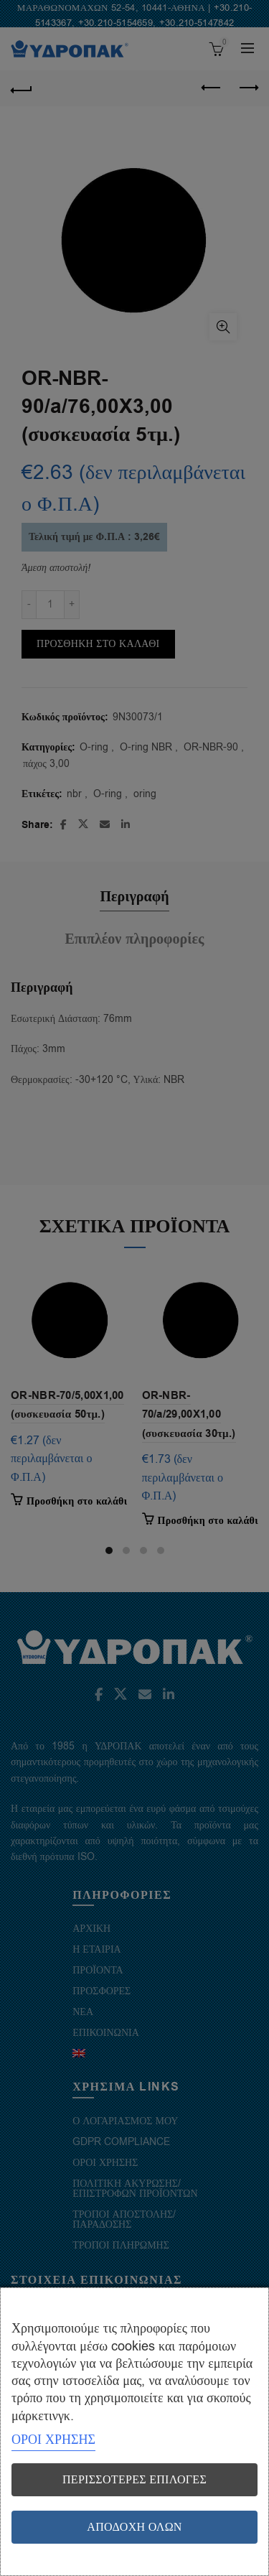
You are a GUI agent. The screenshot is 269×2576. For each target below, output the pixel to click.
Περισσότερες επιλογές (134, 2480)
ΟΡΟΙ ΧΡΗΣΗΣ (53, 2439)
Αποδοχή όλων (134, 2527)
